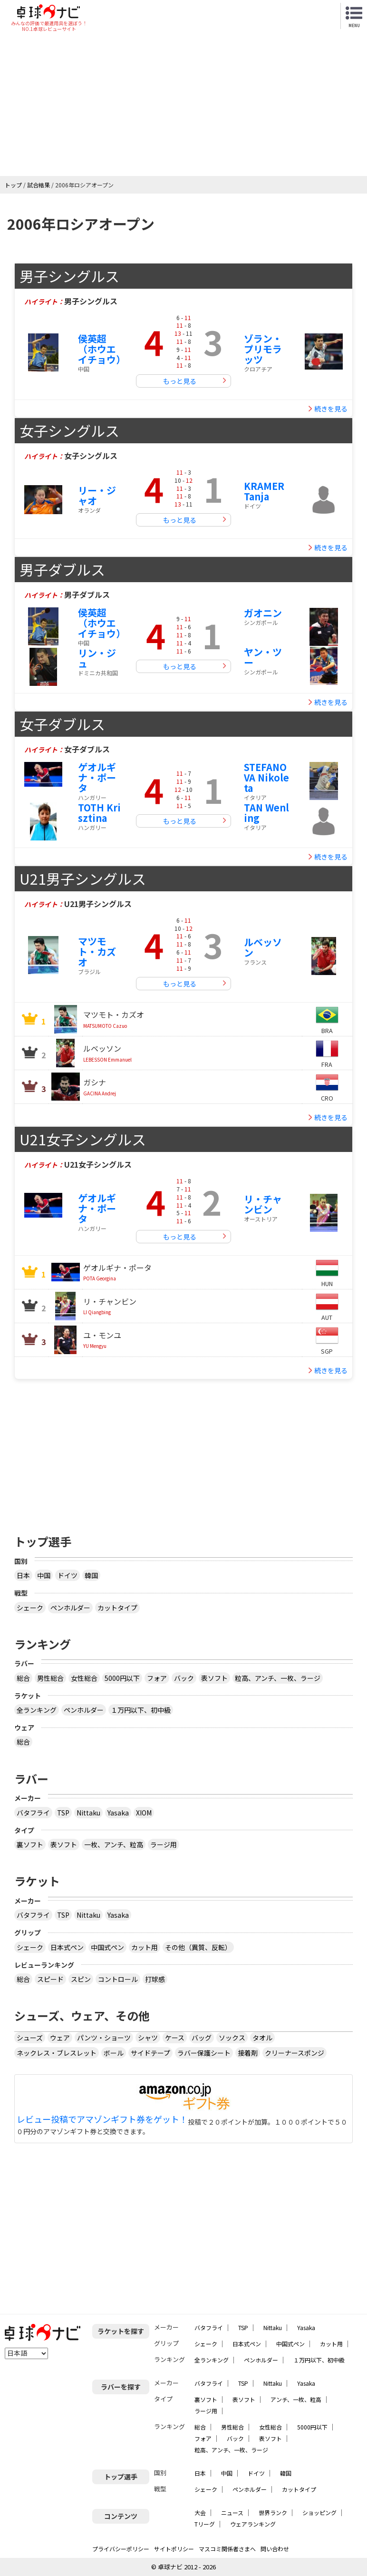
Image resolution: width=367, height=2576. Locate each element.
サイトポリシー (174, 2549)
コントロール (118, 1979)
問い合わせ (275, 2549)
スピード (50, 1979)
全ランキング (37, 1710)
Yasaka (118, 1812)
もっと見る (179, 381)
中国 (43, 1575)
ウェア (60, 2037)
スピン (81, 1979)
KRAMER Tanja (264, 491)
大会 (200, 2512)
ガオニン (263, 613)
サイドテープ (150, 2053)
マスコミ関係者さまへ (227, 2549)
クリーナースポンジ (294, 2053)
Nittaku (88, 1812)
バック (184, 1678)
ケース (174, 2037)
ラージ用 (163, 1844)
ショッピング (319, 2512)
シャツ (148, 2037)
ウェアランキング (253, 2524)
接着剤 (248, 2053)
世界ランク (273, 2512)
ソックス (232, 2037)
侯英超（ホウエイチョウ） (102, 349)
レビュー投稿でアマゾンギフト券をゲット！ (102, 2119)
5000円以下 (122, 1678)
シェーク (30, 1607)
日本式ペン (67, 1947)
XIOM (144, 1812)
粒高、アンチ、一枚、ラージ (277, 1678)
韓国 (91, 1575)
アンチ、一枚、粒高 (295, 2399)
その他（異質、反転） (198, 1947)
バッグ (202, 2037)
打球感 (155, 1979)
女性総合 (84, 1678)
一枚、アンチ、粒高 (113, 1844)
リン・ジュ (97, 658)
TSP (63, 1812)
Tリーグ (204, 2524)
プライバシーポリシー (120, 2549)
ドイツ (67, 1575)
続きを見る (331, 408)
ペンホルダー (70, 1607)
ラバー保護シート (204, 2053)
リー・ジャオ (97, 495)
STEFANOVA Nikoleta (266, 777)
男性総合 (50, 1678)
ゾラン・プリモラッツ (263, 349)
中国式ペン (107, 1947)
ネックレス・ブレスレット (57, 2053)
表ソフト (214, 1678)
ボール (114, 2053)
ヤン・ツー (263, 657)
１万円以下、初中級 (141, 1710)
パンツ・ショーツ (104, 2037)
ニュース (232, 2512)
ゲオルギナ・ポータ (97, 777)
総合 (23, 1678)
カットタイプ (117, 1607)
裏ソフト (30, 1844)
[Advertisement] (183, 104)
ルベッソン (263, 947)
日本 (23, 1575)
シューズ (30, 2037)
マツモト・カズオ (97, 951)
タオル (262, 2037)
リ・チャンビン (263, 1204)
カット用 (144, 1947)
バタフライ (33, 1812)
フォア (157, 1678)
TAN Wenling (266, 812)
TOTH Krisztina (99, 812)
